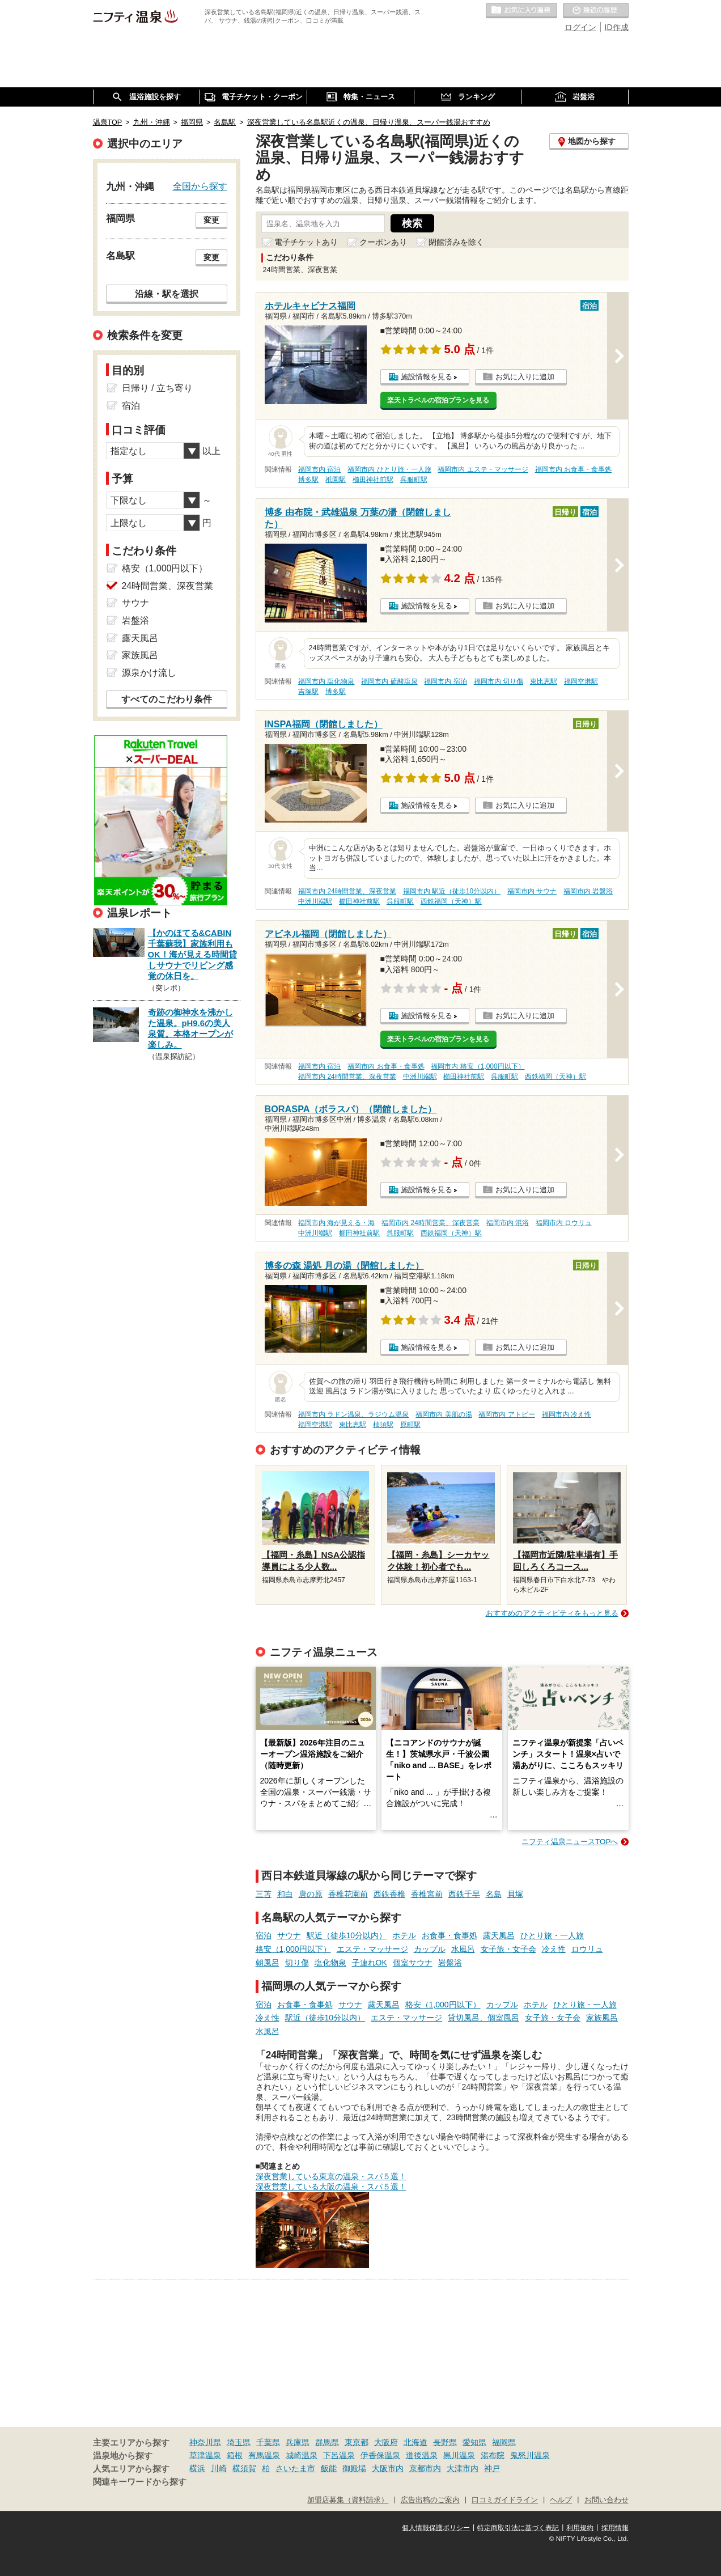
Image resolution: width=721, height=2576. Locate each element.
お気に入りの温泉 (521, 11)
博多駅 (308, 480)
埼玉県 (239, 2442)
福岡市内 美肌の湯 (443, 1414)
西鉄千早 (464, 1894)
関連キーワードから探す (139, 2481)
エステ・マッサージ (372, 1949)
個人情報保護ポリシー (436, 2528)
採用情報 (615, 2528)
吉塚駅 (308, 692)
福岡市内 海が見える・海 (336, 1223)
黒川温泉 (459, 2455)
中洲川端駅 (315, 901)
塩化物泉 (330, 1962)
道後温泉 (422, 2455)
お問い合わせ (606, 2500)
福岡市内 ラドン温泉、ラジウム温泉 (353, 1414)
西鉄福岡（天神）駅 (451, 901)
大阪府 (386, 2442)
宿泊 (264, 1935)
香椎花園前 (348, 1894)
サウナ (289, 1935)
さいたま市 (295, 2468)
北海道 (415, 2442)
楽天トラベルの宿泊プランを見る (438, 400)
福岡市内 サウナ (532, 891)
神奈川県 (205, 2442)
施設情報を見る (426, 376)
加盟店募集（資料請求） (347, 2500)
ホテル (404, 1935)
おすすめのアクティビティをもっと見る (552, 1613)
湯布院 (492, 2455)
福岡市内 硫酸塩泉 (389, 681)
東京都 (356, 2442)
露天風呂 (499, 1935)
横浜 (197, 2468)
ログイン (580, 27)
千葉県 (268, 2442)
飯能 (329, 2468)
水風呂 (463, 1949)
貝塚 (515, 1894)
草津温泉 (205, 2455)
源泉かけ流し (149, 672)
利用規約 (579, 2528)
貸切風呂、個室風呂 (483, 2017)
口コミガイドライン (505, 2500)
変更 (211, 219)
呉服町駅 (413, 480)
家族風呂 (602, 2017)
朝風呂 (267, 1962)
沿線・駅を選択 (166, 294)
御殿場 (354, 2468)
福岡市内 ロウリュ (564, 1223)
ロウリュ (587, 1949)
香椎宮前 (427, 1894)
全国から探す (200, 186)
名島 (494, 1894)
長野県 (445, 2442)
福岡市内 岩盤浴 (588, 891)
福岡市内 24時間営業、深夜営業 (347, 891)
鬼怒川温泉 (530, 2455)
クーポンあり (383, 242)
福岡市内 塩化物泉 (326, 681)
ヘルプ (561, 2500)
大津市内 (462, 2468)
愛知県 (474, 2442)
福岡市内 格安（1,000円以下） (477, 1066)
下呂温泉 (339, 2455)
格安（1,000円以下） (293, 1949)
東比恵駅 (543, 681)
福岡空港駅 (581, 681)
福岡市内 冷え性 (566, 1414)
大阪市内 (388, 2468)
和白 (285, 1894)
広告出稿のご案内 (430, 2500)
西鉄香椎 (389, 1894)
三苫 (264, 1894)
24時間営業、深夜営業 (168, 586)
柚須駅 (383, 1425)
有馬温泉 (264, 2455)
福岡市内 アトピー (506, 1414)
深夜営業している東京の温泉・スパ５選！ (331, 2176)
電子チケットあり (306, 242)
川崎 (219, 2468)
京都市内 (425, 2468)
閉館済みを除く (456, 242)
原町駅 (410, 1425)
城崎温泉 (301, 2455)
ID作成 (617, 27)
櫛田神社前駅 (373, 480)
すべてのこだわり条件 (166, 699)
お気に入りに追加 (524, 376)
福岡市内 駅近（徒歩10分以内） (452, 891)
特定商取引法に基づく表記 (518, 2528)
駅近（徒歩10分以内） (347, 1935)
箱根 (235, 2455)
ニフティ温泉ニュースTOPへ (569, 1841)
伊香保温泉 (380, 2455)
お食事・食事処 (449, 1935)
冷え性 (554, 1949)
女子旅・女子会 (508, 1949)
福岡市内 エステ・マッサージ (483, 469)
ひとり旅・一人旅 (552, 1935)
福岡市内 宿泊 (319, 469)
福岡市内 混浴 (507, 1223)
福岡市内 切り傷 (498, 681)
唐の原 (311, 1894)
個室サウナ (412, 1962)
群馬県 (327, 2442)
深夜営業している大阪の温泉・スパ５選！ (331, 2186)
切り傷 (297, 1962)
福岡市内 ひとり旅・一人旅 (389, 469)
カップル (430, 1949)
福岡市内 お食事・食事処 (573, 469)
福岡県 (504, 2442)
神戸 (492, 2468)
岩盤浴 (450, 1962)
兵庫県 (297, 2442)
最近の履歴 (596, 11)
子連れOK (369, 1962)
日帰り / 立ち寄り (157, 388)
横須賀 (244, 2468)
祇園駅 (335, 480)
